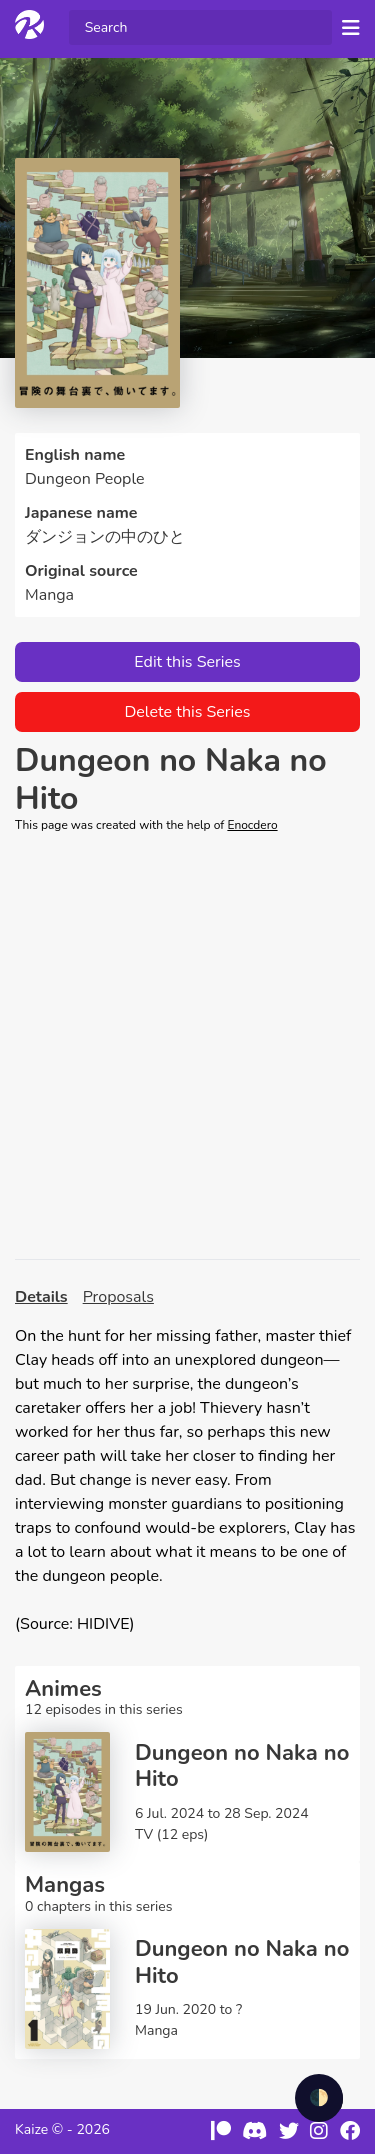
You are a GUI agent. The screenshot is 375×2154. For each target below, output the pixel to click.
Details (41, 1297)
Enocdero (252, 825)
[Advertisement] (187, 1046)
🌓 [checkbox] (319, 2098)
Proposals (118, 1297)
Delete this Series (187, 712)
